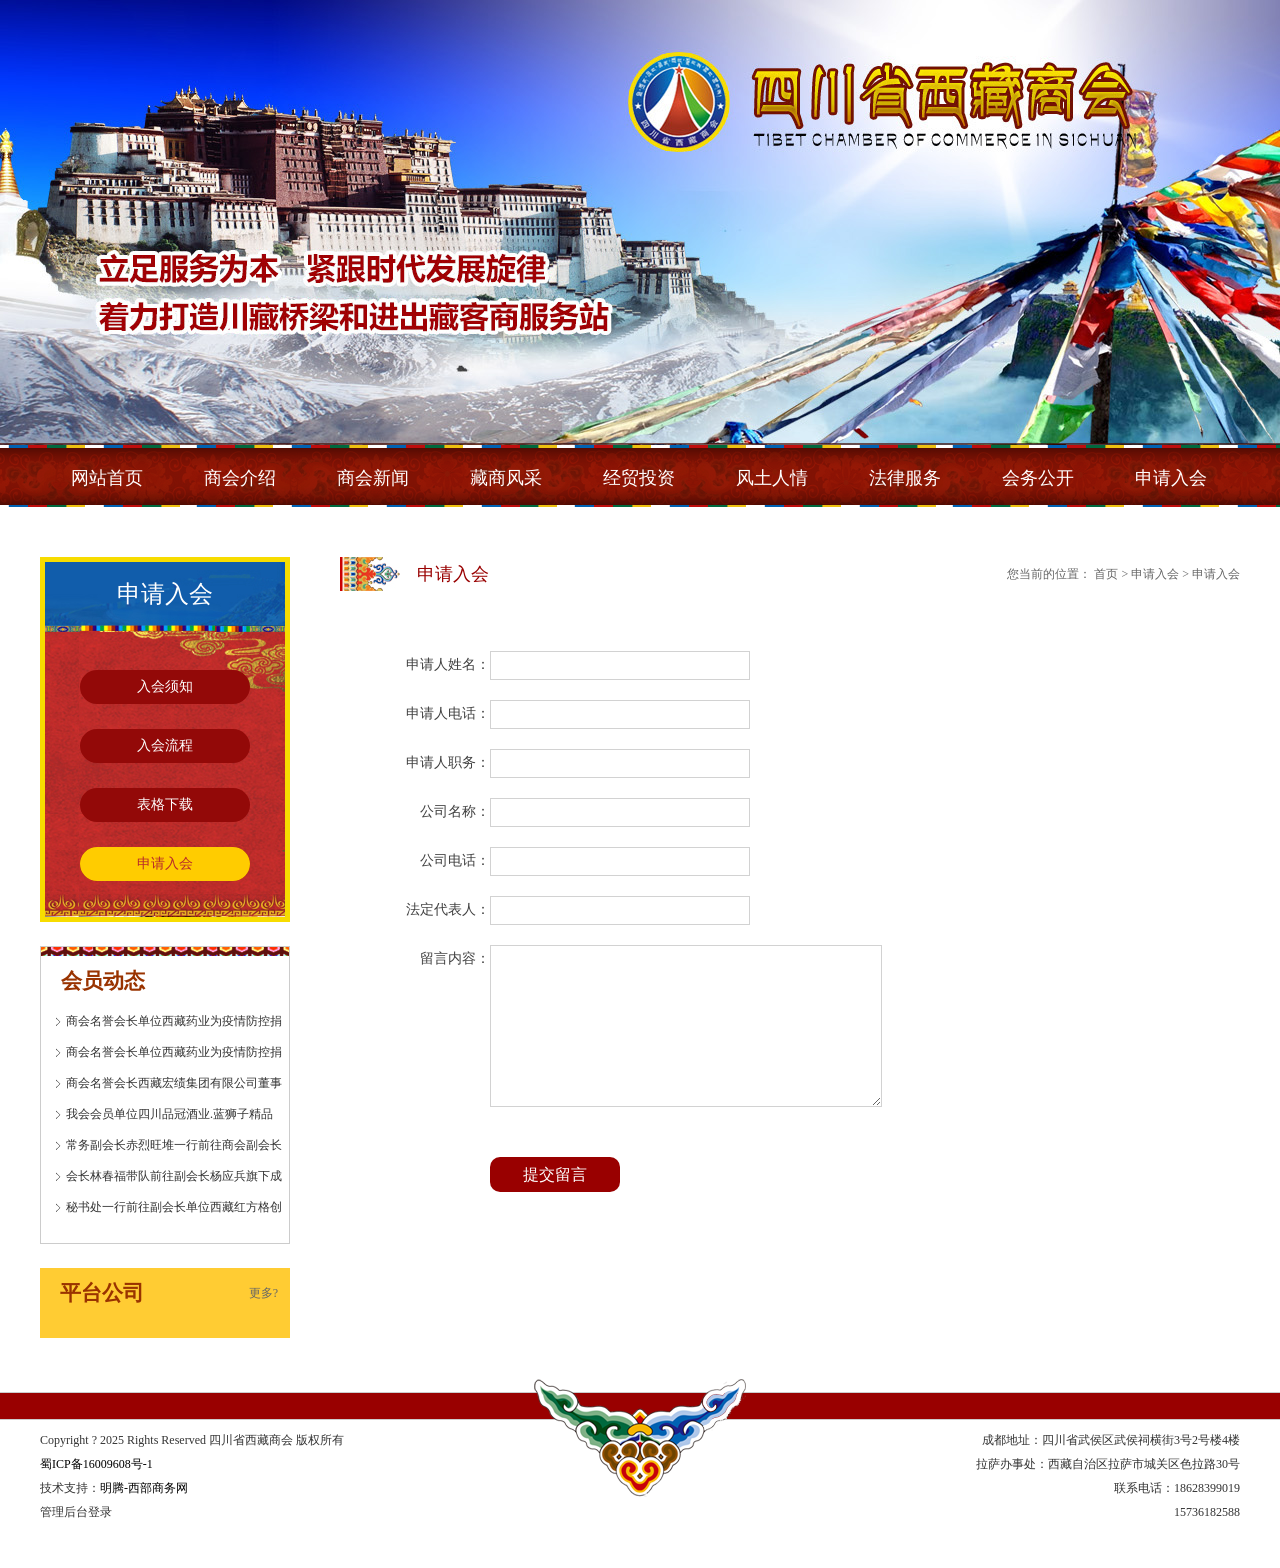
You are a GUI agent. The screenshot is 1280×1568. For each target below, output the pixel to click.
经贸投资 (639, 478)
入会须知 (165, 686)
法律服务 (905, 478)
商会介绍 (240, 478)
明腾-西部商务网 (144, 1488)
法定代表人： (448, 909)
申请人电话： (448, 713)
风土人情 (772, 478)
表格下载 (165, 804)
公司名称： (455, 811)
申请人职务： (448, 762)
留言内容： (455, 958)
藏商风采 (506, 478)
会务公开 (1038, 478)
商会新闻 (373, 478)
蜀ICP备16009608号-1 (96, 1464)
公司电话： (455, 860)
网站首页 (107, 478)
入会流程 (165, 745)
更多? (263, 1293)
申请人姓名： (448, 664)
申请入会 (1171, 478)
